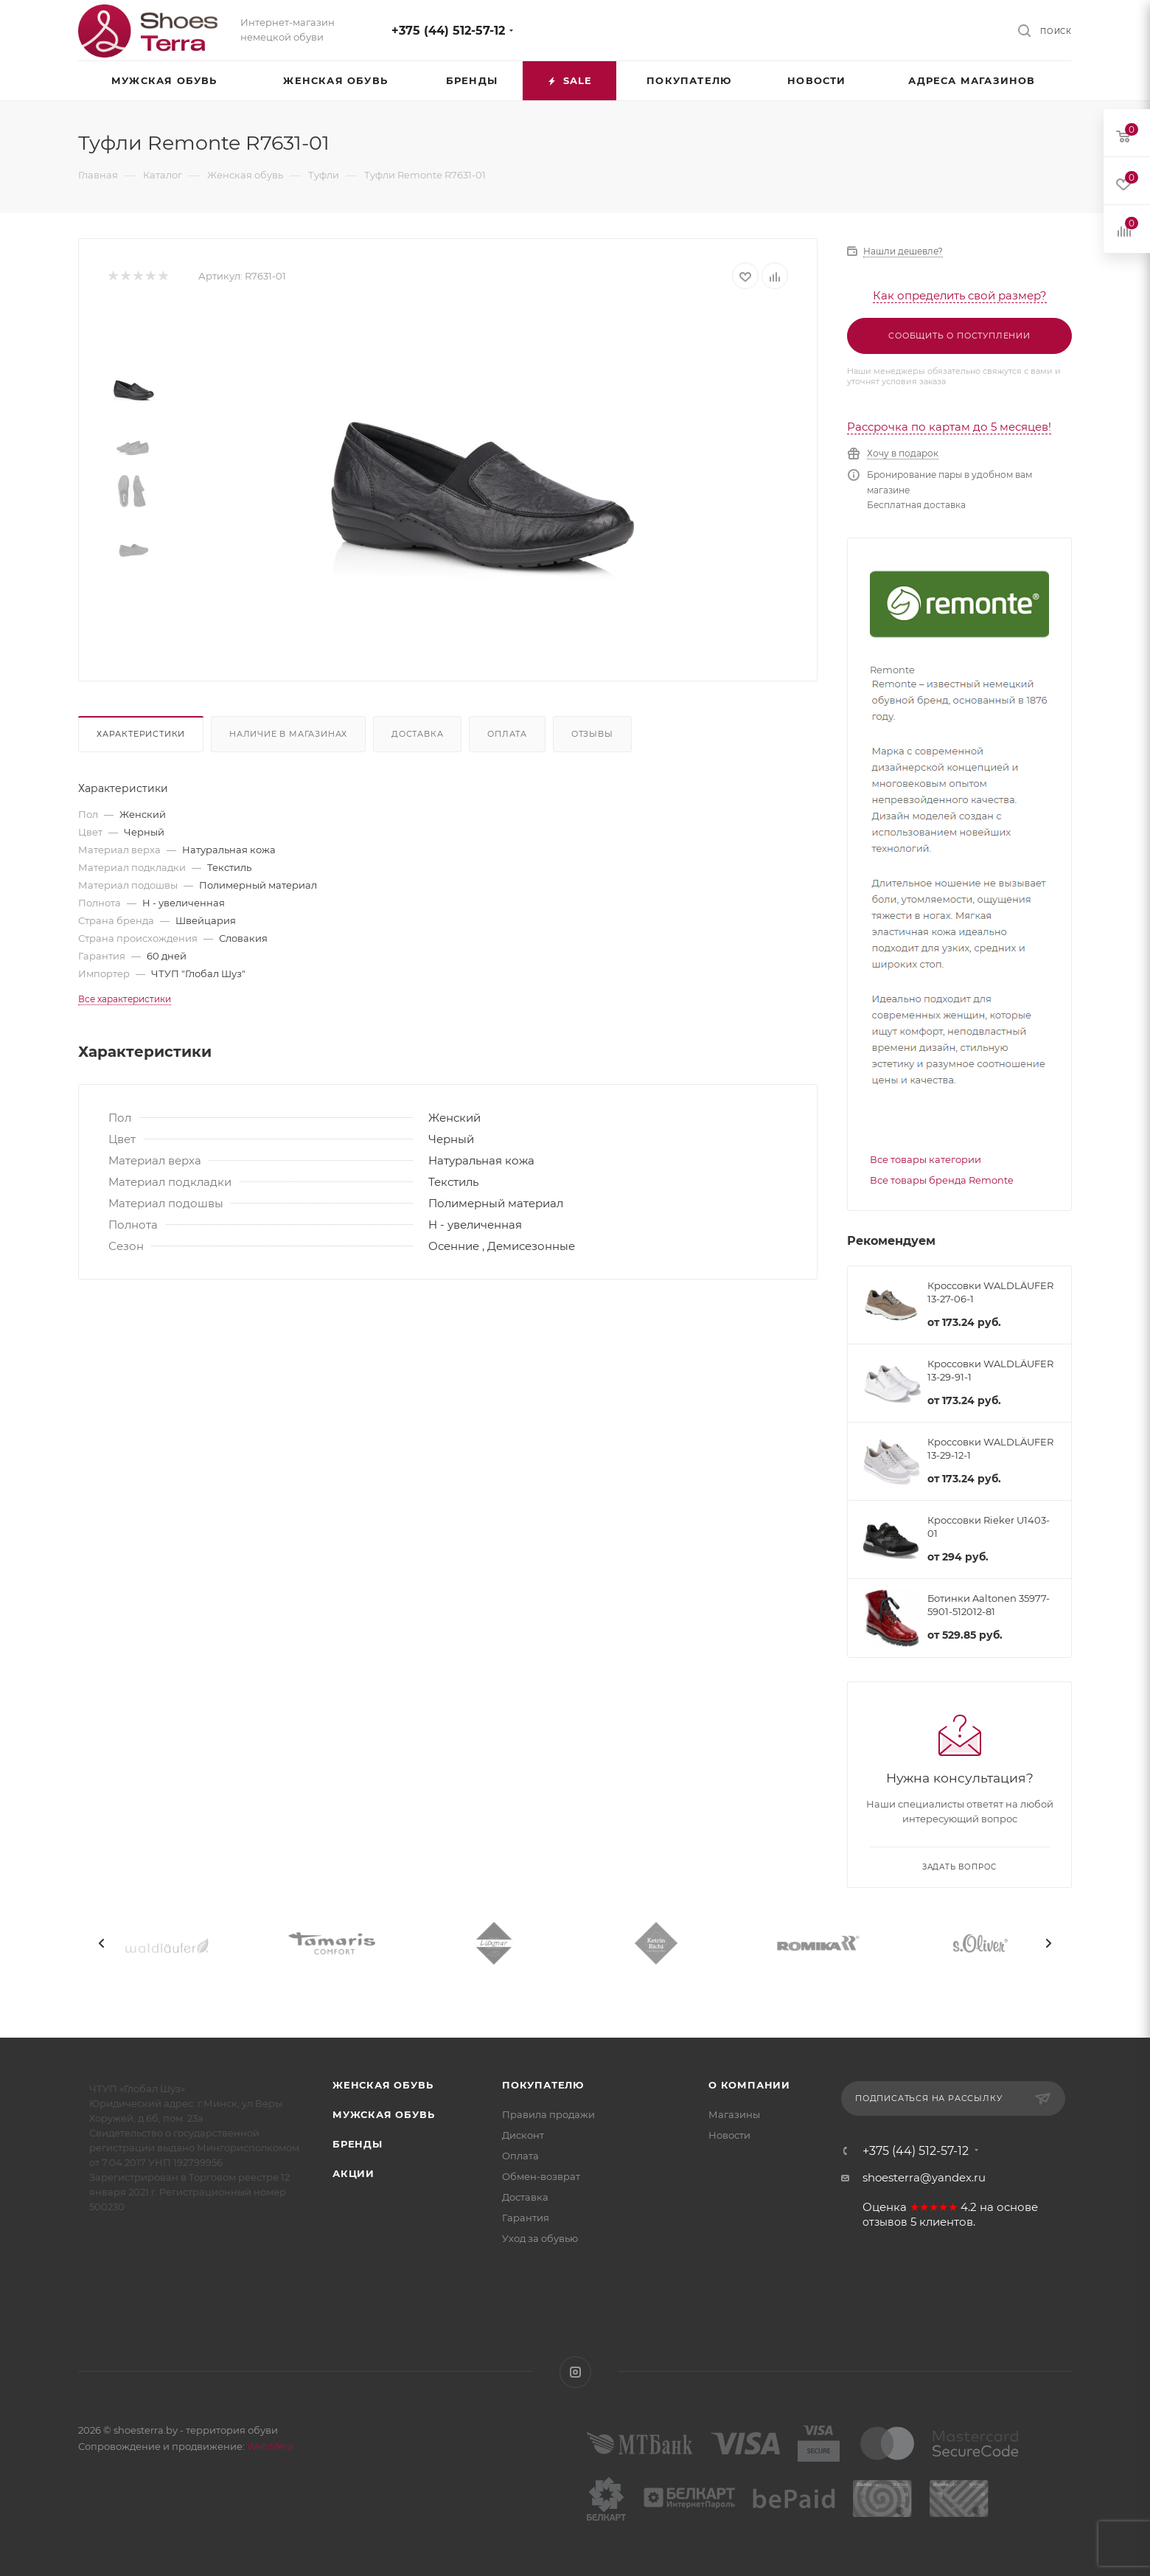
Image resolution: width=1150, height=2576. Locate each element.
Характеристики (141, 734)
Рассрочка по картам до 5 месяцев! (949, 427)
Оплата (507, 734)
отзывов (884, 2222)
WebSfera (269, 2446)
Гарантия (525, 2217)
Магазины (734, 2114)
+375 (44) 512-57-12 (448, 31)
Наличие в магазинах (288, 734)
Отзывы (592, 734)
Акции (353, 2173)
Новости (729, 2135)
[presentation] (101, 1943)
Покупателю (543, 2085)
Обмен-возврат (541, 2176)
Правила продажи (548, 2114)
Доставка (417, 734)
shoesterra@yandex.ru (924, 2177)
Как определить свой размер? (960, 295)
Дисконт (523, 2135)
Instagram (575, 2372)
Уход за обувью (540, 2238)
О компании (749, 2085)
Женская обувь (382, 2085)
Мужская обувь (383, 2114)
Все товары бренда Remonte (942, 1180)
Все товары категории (925, 1159)
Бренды (357, 2144)
